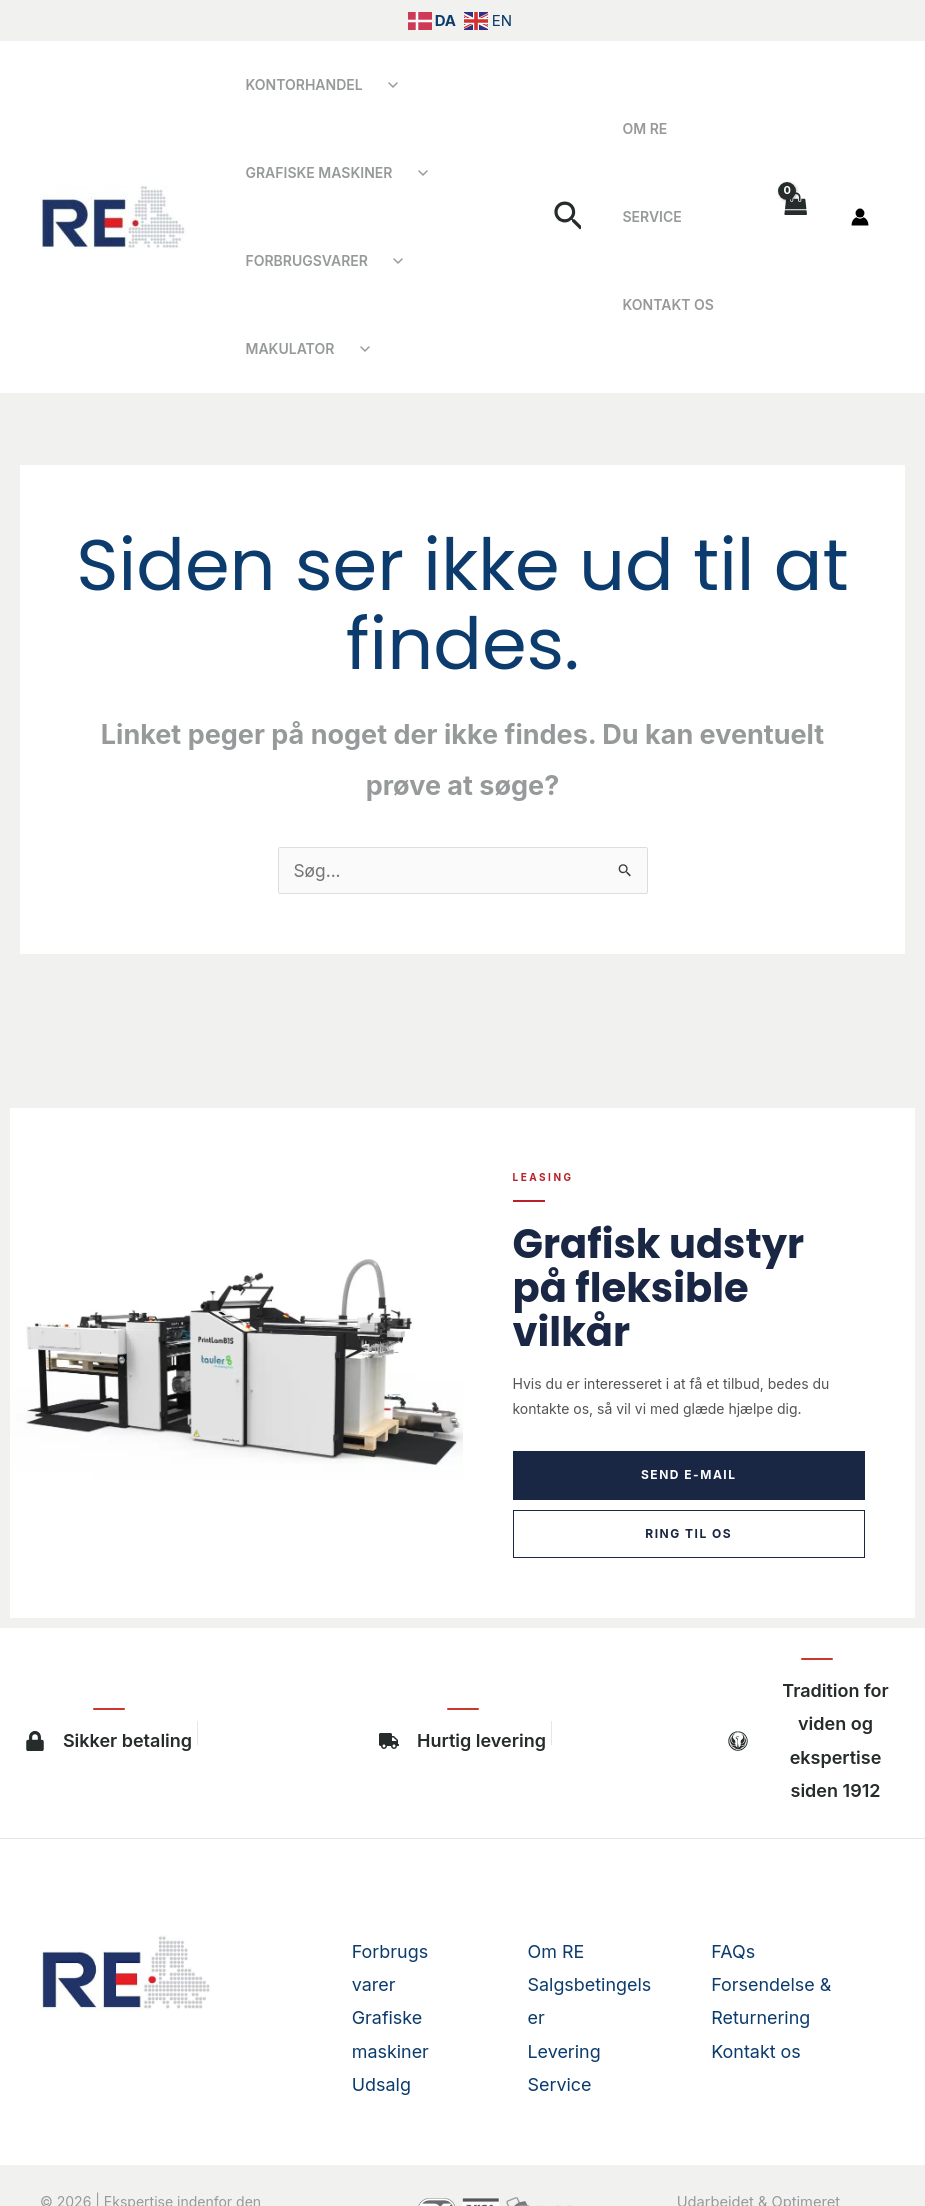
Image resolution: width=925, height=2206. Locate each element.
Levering (565, 1963)
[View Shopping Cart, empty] (795, 173)
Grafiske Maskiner (313, 172)
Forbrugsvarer (301, 260)
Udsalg (381, 1996)
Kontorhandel (298, 84)
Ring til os (688, 1445)
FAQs (733, 1863)
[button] (571, 173)
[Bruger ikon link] (860, 173)
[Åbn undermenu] (382, 85)
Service (711, 128)
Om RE (639, 128)
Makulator (454, 260)
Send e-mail (689, 1386)
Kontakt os (662, 216)
